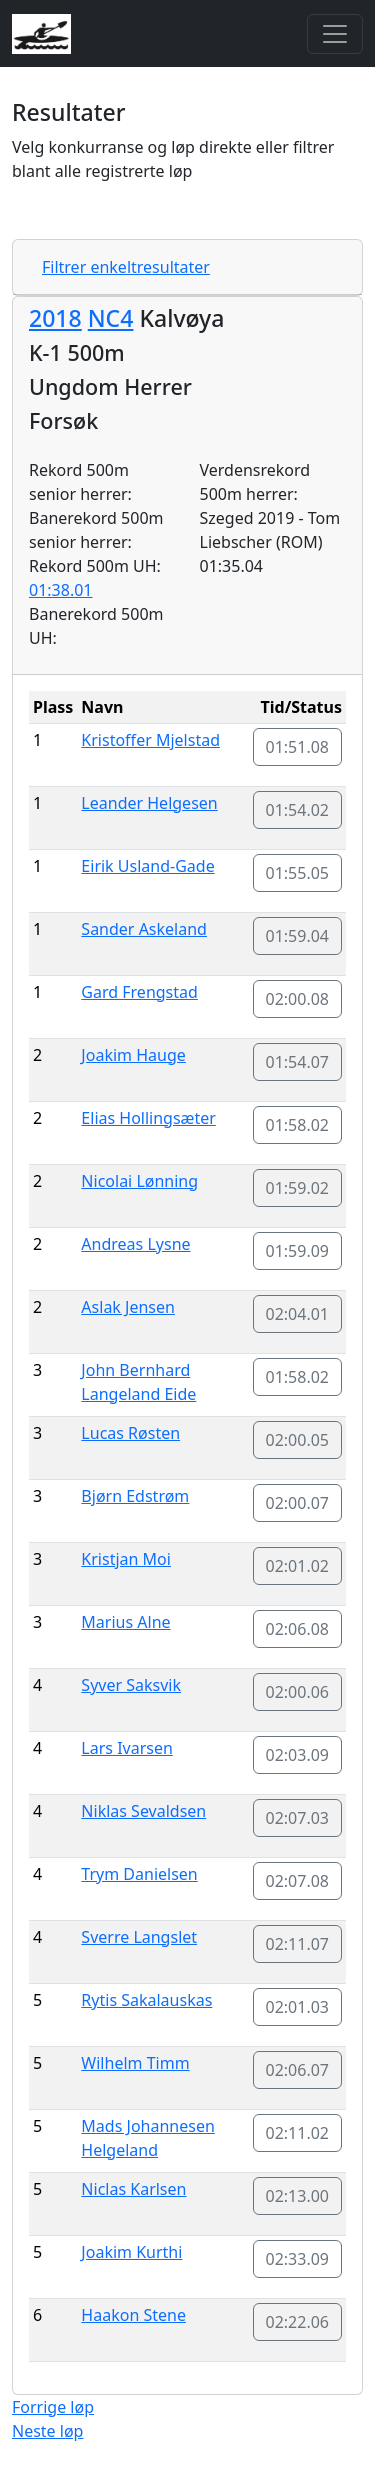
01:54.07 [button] (298, 1062)
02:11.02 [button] (298, 2133)
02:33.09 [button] (298, 2259)
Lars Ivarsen (127, 1748)
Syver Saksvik (131, 1685)
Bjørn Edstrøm (135, 1496)
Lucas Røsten (130, 1433)
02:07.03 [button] (298, 1818)
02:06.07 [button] (298, 2070)
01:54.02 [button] (298, 810)
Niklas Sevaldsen (143, 1811)
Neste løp (47, 2431)
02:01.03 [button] (298, 2007)
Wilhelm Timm (135, 2063)
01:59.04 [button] (298, 936)
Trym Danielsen (139, 1874)
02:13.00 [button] (298, 2196)
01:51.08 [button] (298, 747)
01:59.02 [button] (298, 1188)
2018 (55, 318)
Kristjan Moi (126, 1559)
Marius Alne (125, 1622)
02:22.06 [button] (298, 2322)
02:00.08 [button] (298, 999)
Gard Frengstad (139, 992)
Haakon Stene (133, 2315)
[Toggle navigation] (335, 34)
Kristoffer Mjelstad (150, 740)
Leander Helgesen (149, 803)
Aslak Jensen (128, 1307)
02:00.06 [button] (298, 1692)
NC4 (111, 318)
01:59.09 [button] (298, 1251)
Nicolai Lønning (139, 1181)
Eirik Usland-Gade (147, 866)
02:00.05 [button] (298, 1440)
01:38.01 (61, 590)
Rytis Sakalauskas (146, 2000)
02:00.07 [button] (298, 1503)
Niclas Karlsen (133, 2189)
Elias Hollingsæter (148, 1118)
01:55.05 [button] (298, 873)
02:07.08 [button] (298, 1881)
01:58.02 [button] (298, 1125)
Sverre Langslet (139, 1937)
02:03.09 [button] (298, 1755)
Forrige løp (53, 2407)
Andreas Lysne (135, 1244)
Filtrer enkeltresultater (126, 267)
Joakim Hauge (133, 1055)
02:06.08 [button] (298, 1629)
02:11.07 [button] (298, 1944)
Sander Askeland (144, 929)
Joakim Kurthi (131, 2252)
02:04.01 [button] (298, 1314)
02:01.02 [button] (298, 1566)
